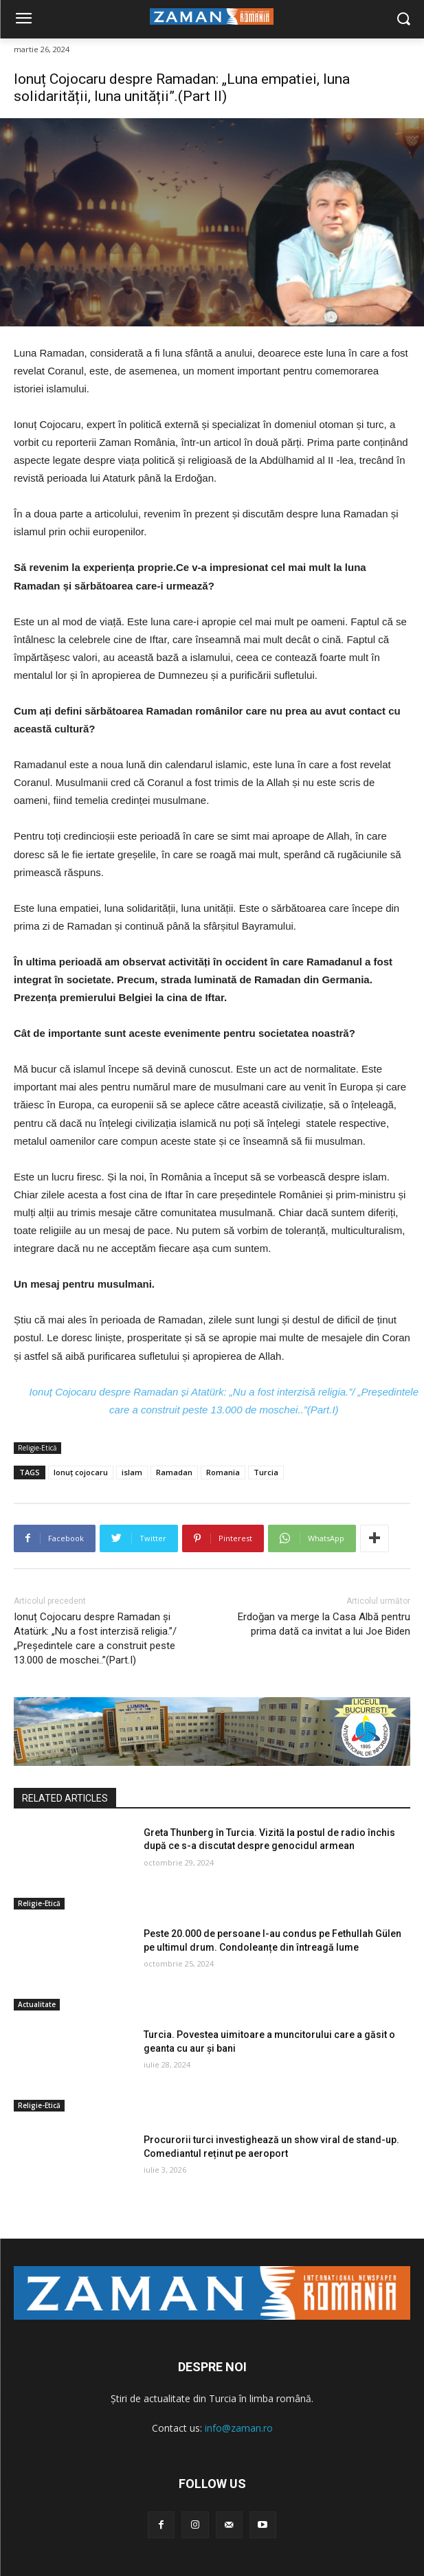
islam (132, 1472)
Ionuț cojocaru (81, 1472)
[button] (404, 19)
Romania (223, 1472)
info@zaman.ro (239, 2427)
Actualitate (37, 2004)
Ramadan (174, 1472)
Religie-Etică (37, 1448)
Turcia (266, 1472)
